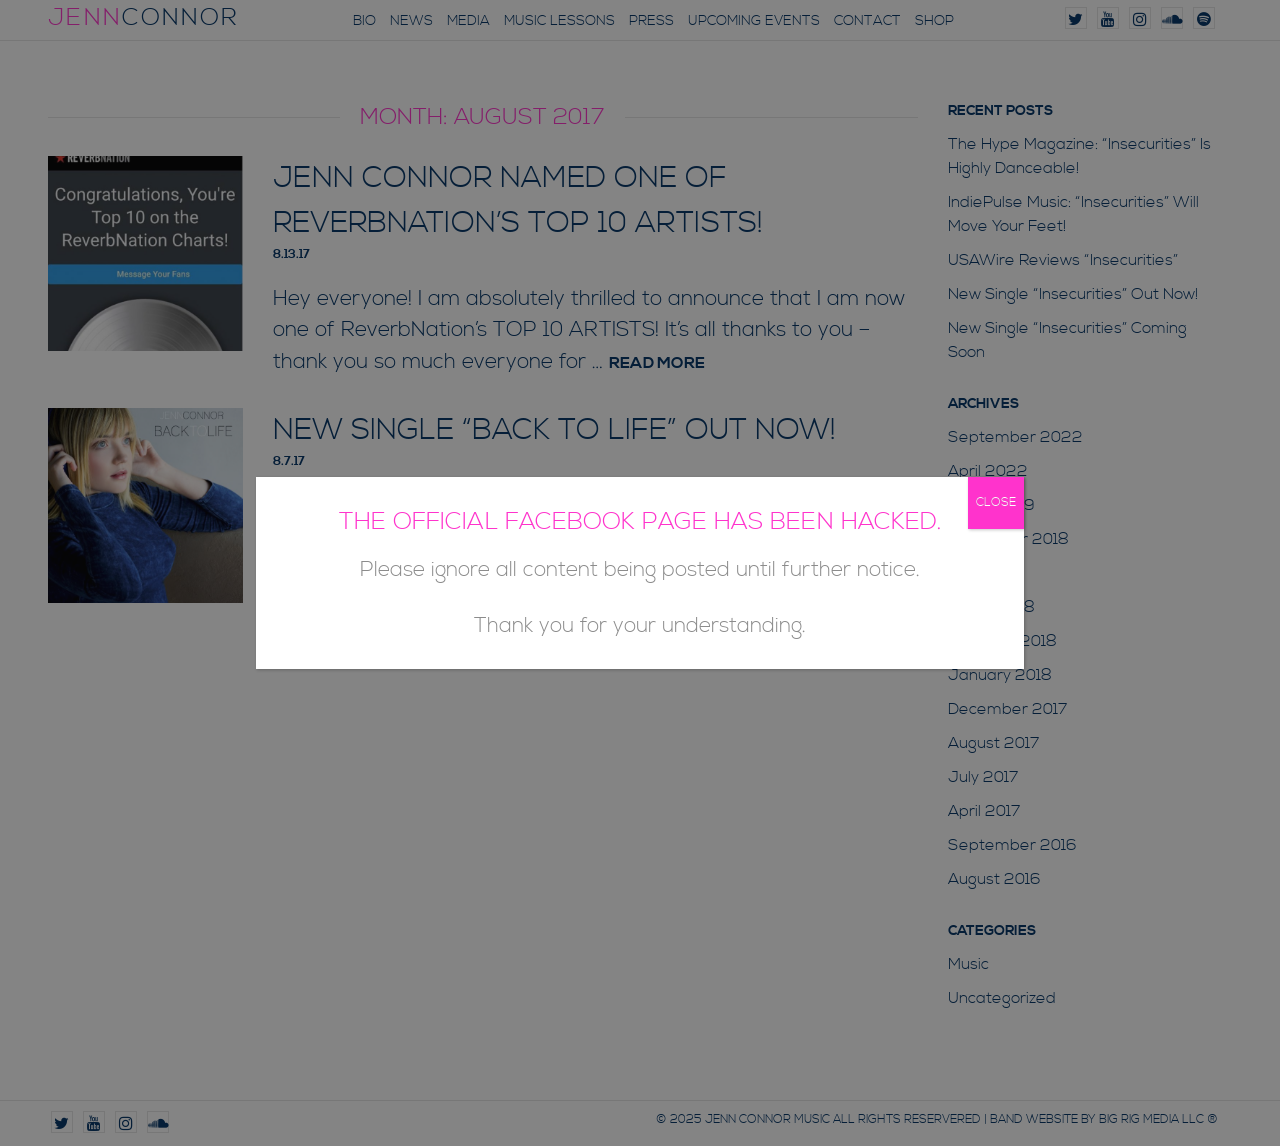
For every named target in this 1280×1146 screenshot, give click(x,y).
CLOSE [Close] (996, 502)
